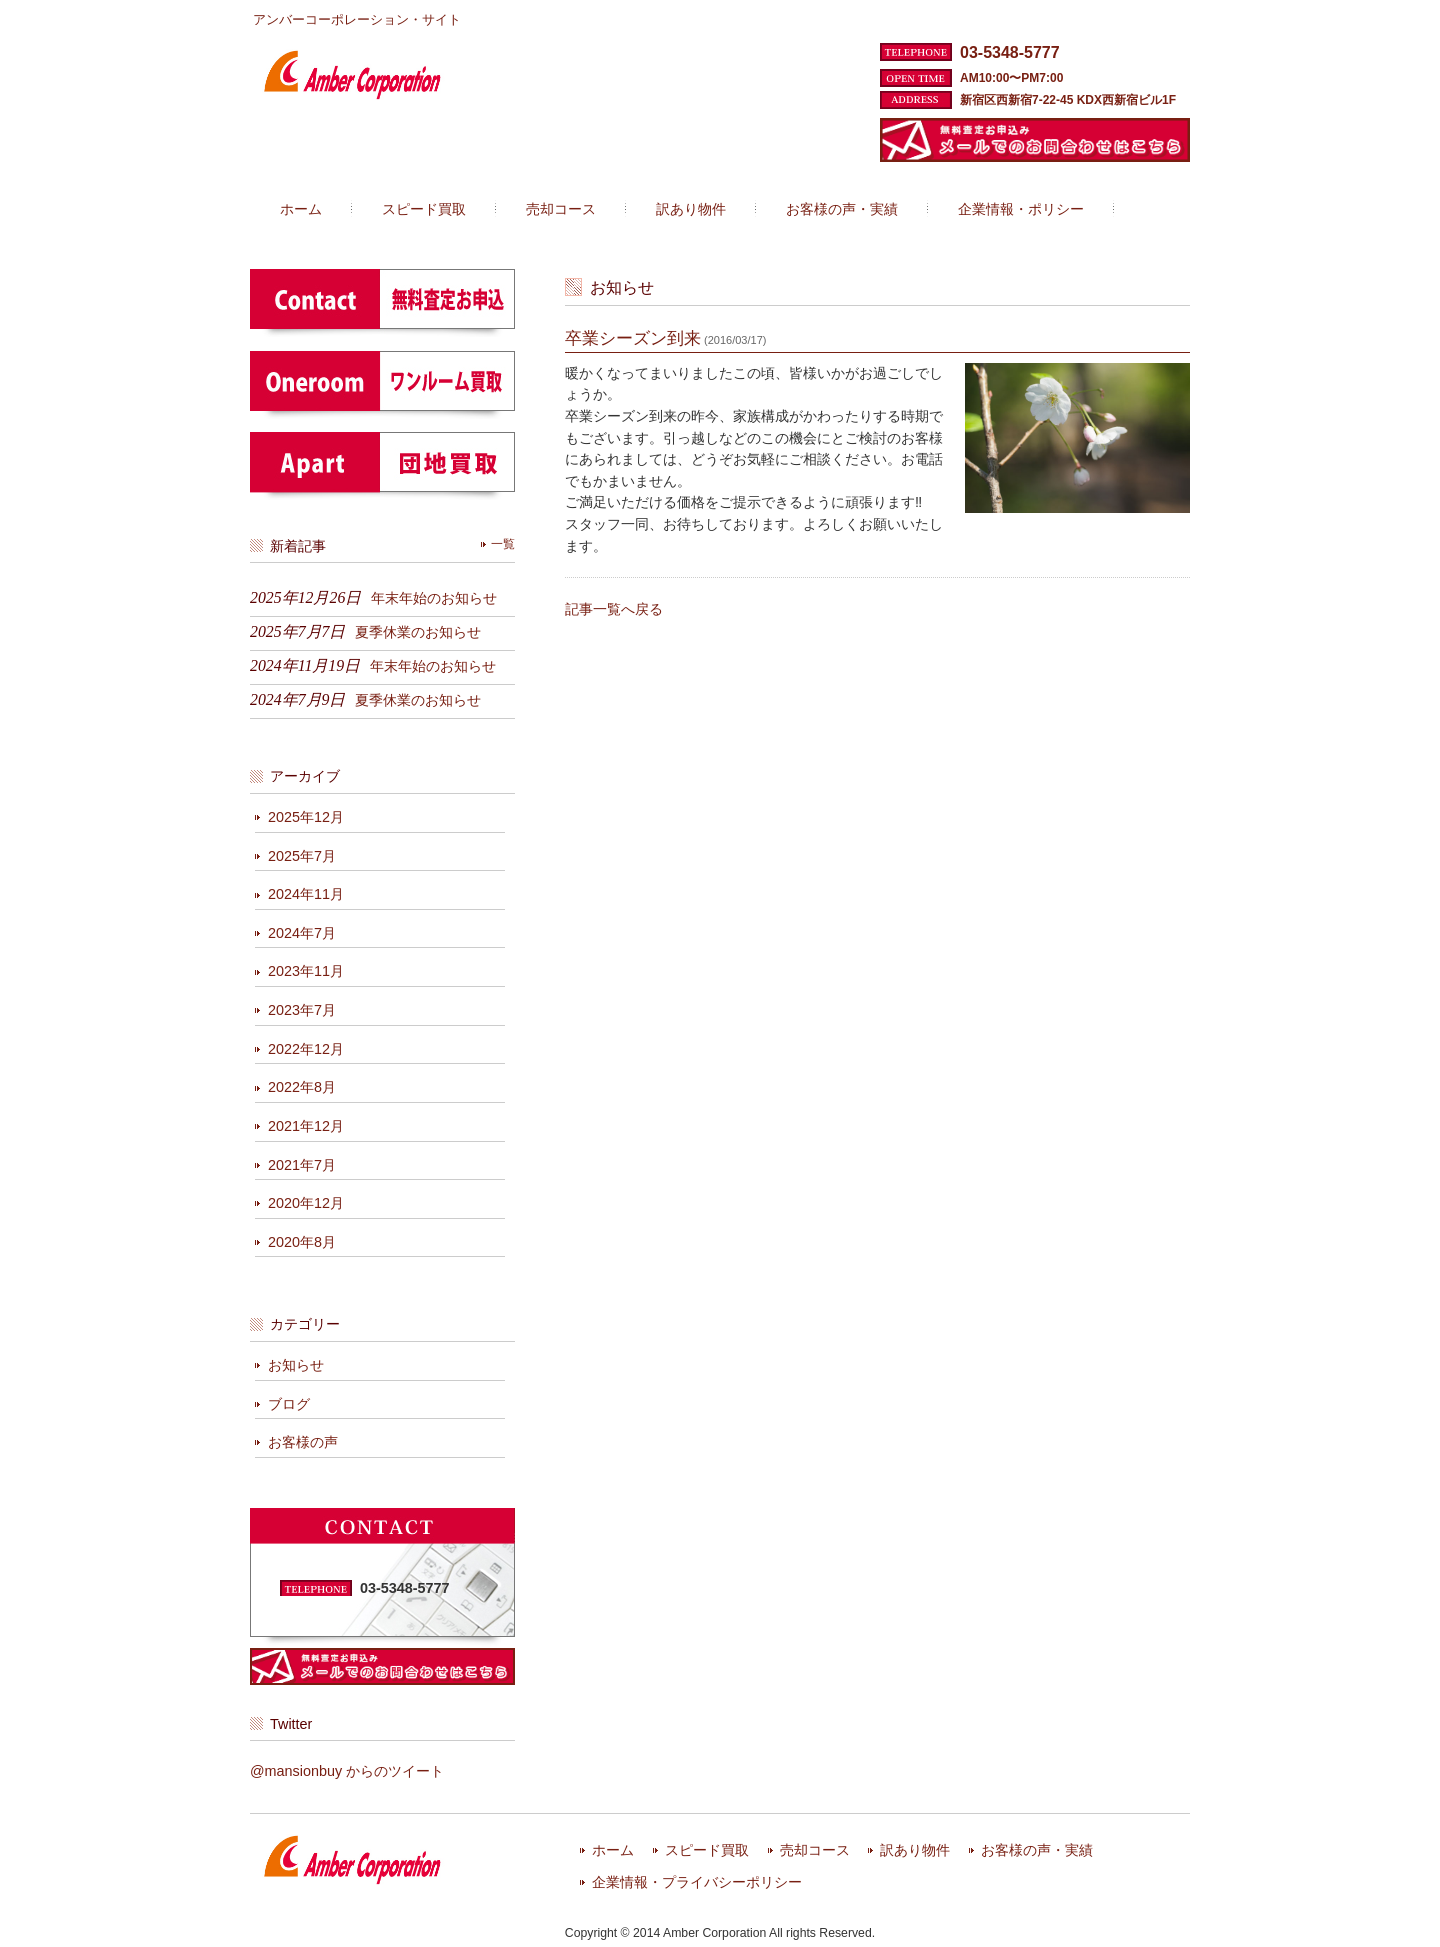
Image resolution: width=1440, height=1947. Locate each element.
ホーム (613, 1850)
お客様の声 (303, 1442)
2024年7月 (302, 933)
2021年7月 (302, 1165)
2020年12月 (306, 1203)
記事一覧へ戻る (614, 609)
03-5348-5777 (1010, 52)
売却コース (815, 1850)
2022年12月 (306, 1049)
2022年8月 (302, 1087)
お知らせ (296, 1365)
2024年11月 (306, 894)
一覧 (503, 544)
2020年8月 (302, 1242)
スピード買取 (707, 1850)
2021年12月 (306, 1126)
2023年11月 (306, 971)
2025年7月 (302, 856)
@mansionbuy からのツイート (347, 1771)
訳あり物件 (915, 1850)
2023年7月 (302, 1010)
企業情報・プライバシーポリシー (697, 1882)
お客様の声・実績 (1037, 1850)
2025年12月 (306, 817)
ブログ (289, 1404)
